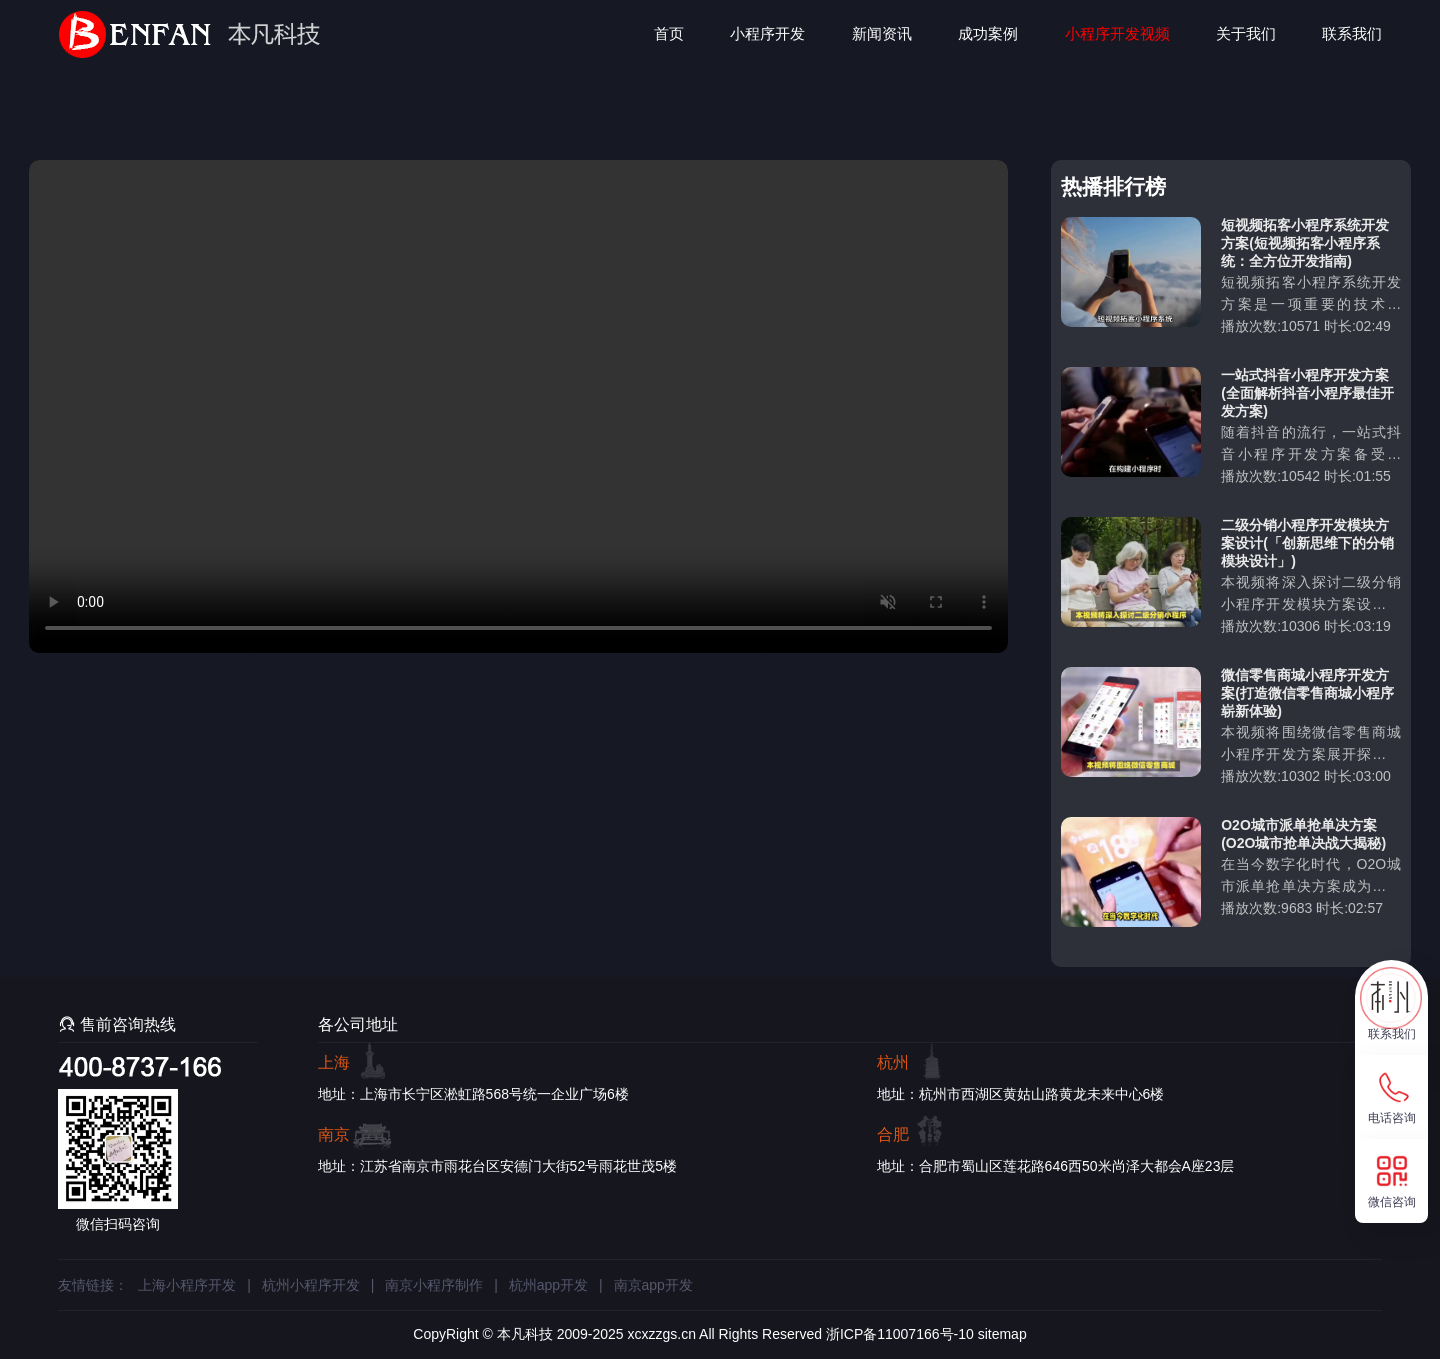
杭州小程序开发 (311, 1285)
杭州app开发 (548, 1285)
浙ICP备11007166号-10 (900, 1334)
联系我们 (1352, 33)
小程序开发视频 (1117, 33)
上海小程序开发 (187, 1285)
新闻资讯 (882, 33)
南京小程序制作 (434, 1285)
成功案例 (988, 33)
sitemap (1002, 1334)
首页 (669, 33)
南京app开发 (653, 1285)
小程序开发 (767, 33)
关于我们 (1246, 33)
